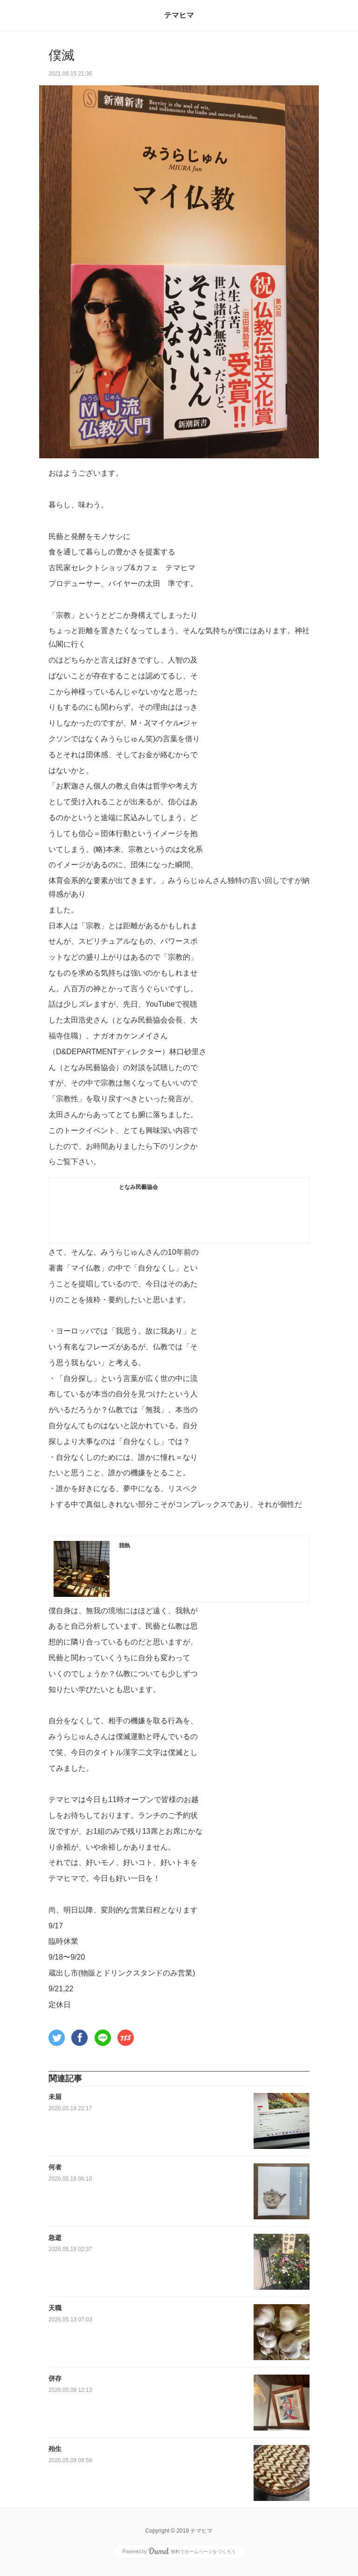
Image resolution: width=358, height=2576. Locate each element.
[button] (56, 2038)
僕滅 (61, 55)
